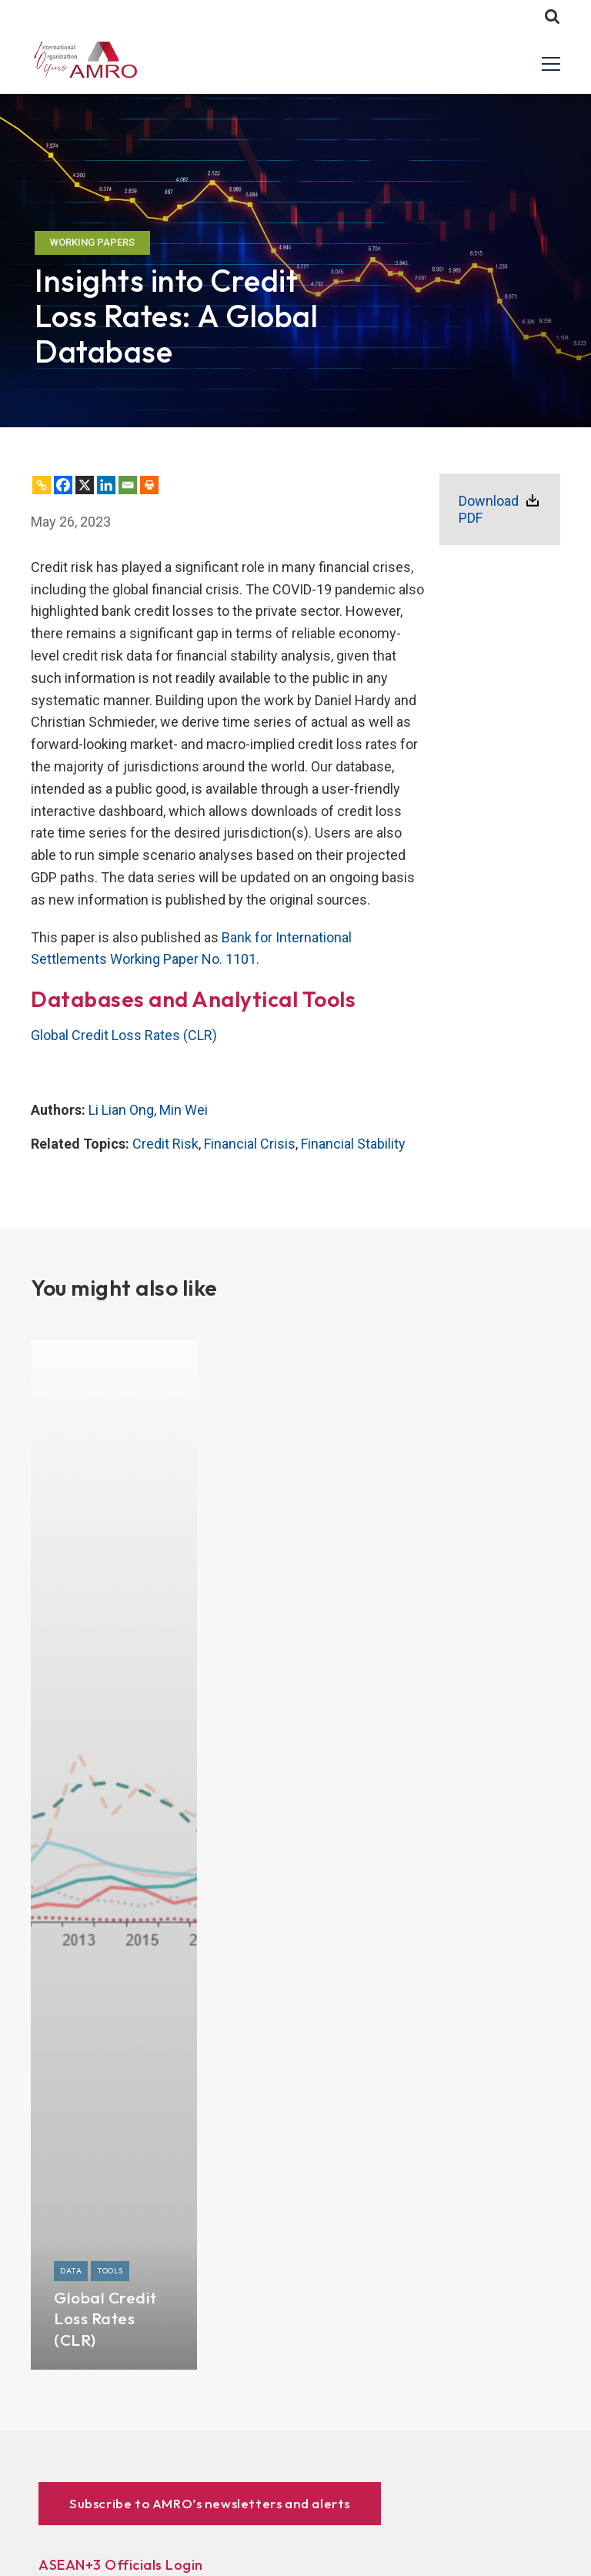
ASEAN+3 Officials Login (120, 2565)
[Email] (128, 485)
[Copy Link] (41, 485)
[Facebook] (63, 485)
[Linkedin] (106, 485)
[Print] (149, 485)
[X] (84, 485)
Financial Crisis (250, 1144)
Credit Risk (165, 1144)
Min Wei (183, 1110)
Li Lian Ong (121, 1110)
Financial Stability (353, 1144)
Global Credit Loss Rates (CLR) (124, 1035)
